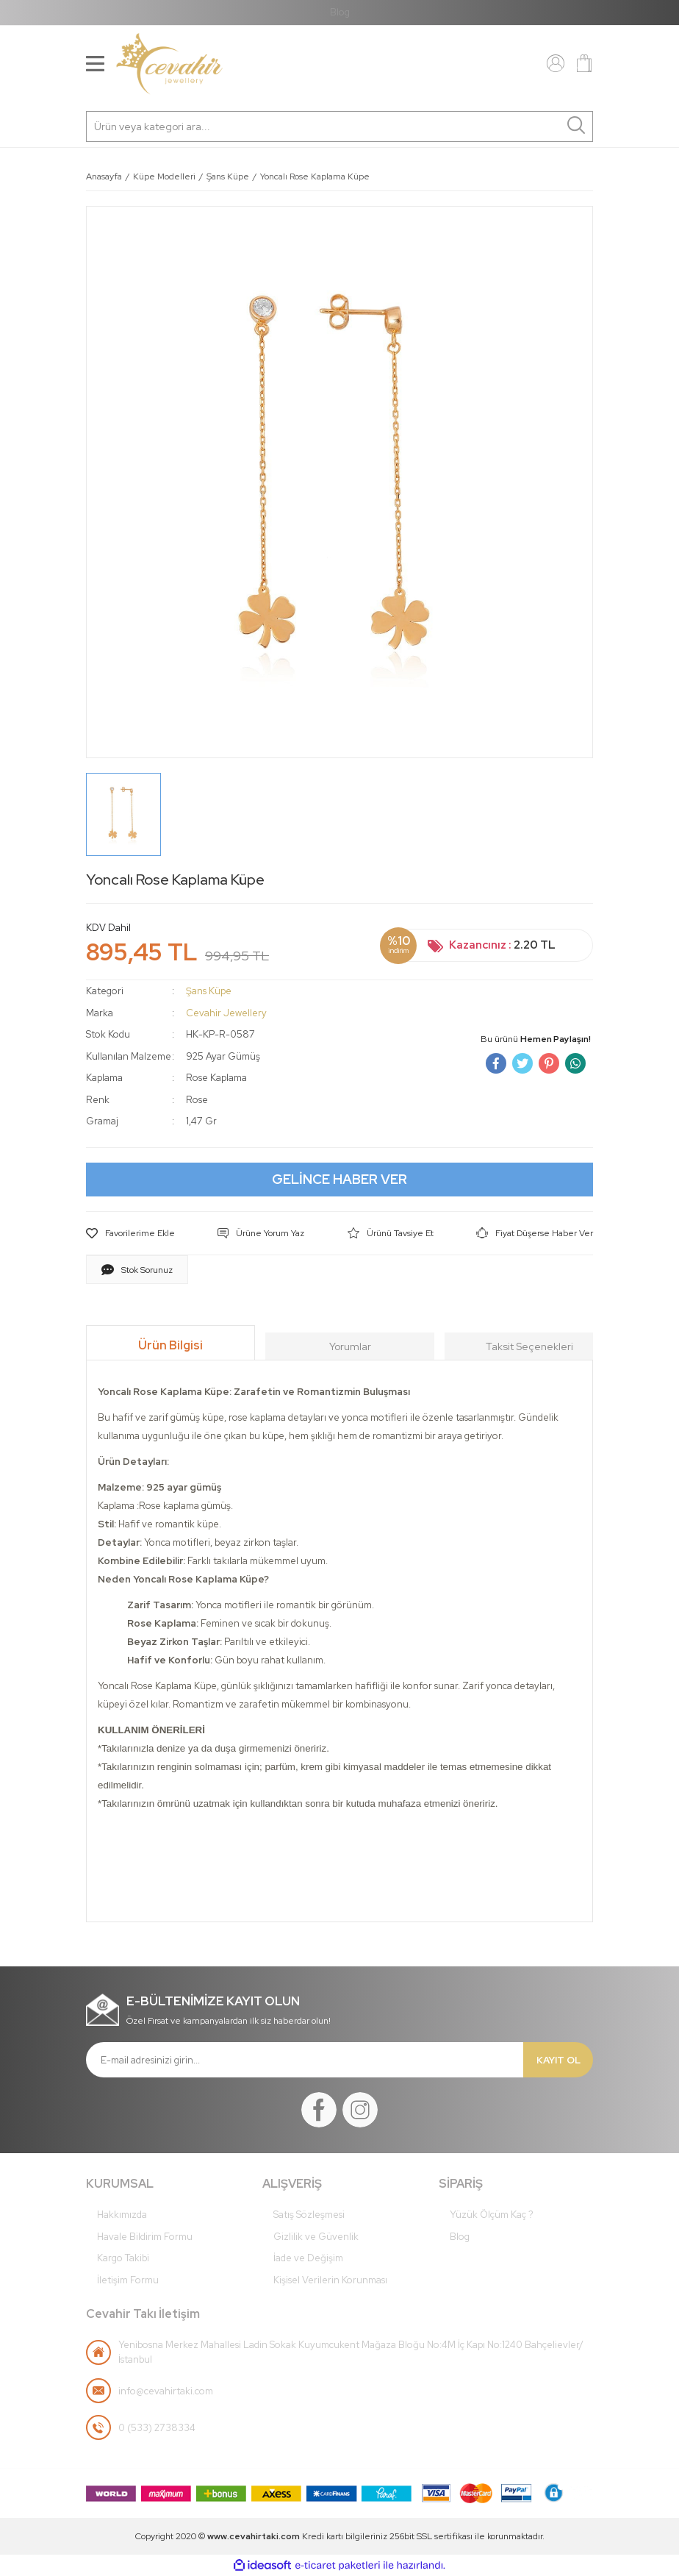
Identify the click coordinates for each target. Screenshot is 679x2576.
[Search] (339, 126)
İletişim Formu (128, 2280)
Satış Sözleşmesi (309, 2214)
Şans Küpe (208, 991)
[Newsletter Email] (304, 2059)
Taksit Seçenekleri (529, 1346)
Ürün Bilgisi (170, 1345)
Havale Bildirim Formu (145, 2236)
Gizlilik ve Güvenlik (316, 2236)
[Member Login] (555, 62)
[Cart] (584, 63)
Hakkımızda (122, 2214)
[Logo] (169, 64)
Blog (340, 12)
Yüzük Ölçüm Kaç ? (492, 2214)
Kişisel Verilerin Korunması (330, 2280)
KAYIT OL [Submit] (558, 2060)
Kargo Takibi (123, 2258)
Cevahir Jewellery (226, 1013)
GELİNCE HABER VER (339, 1179)
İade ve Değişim (308, 2258)
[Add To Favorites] (130, 1233)
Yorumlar (350, 1346)
